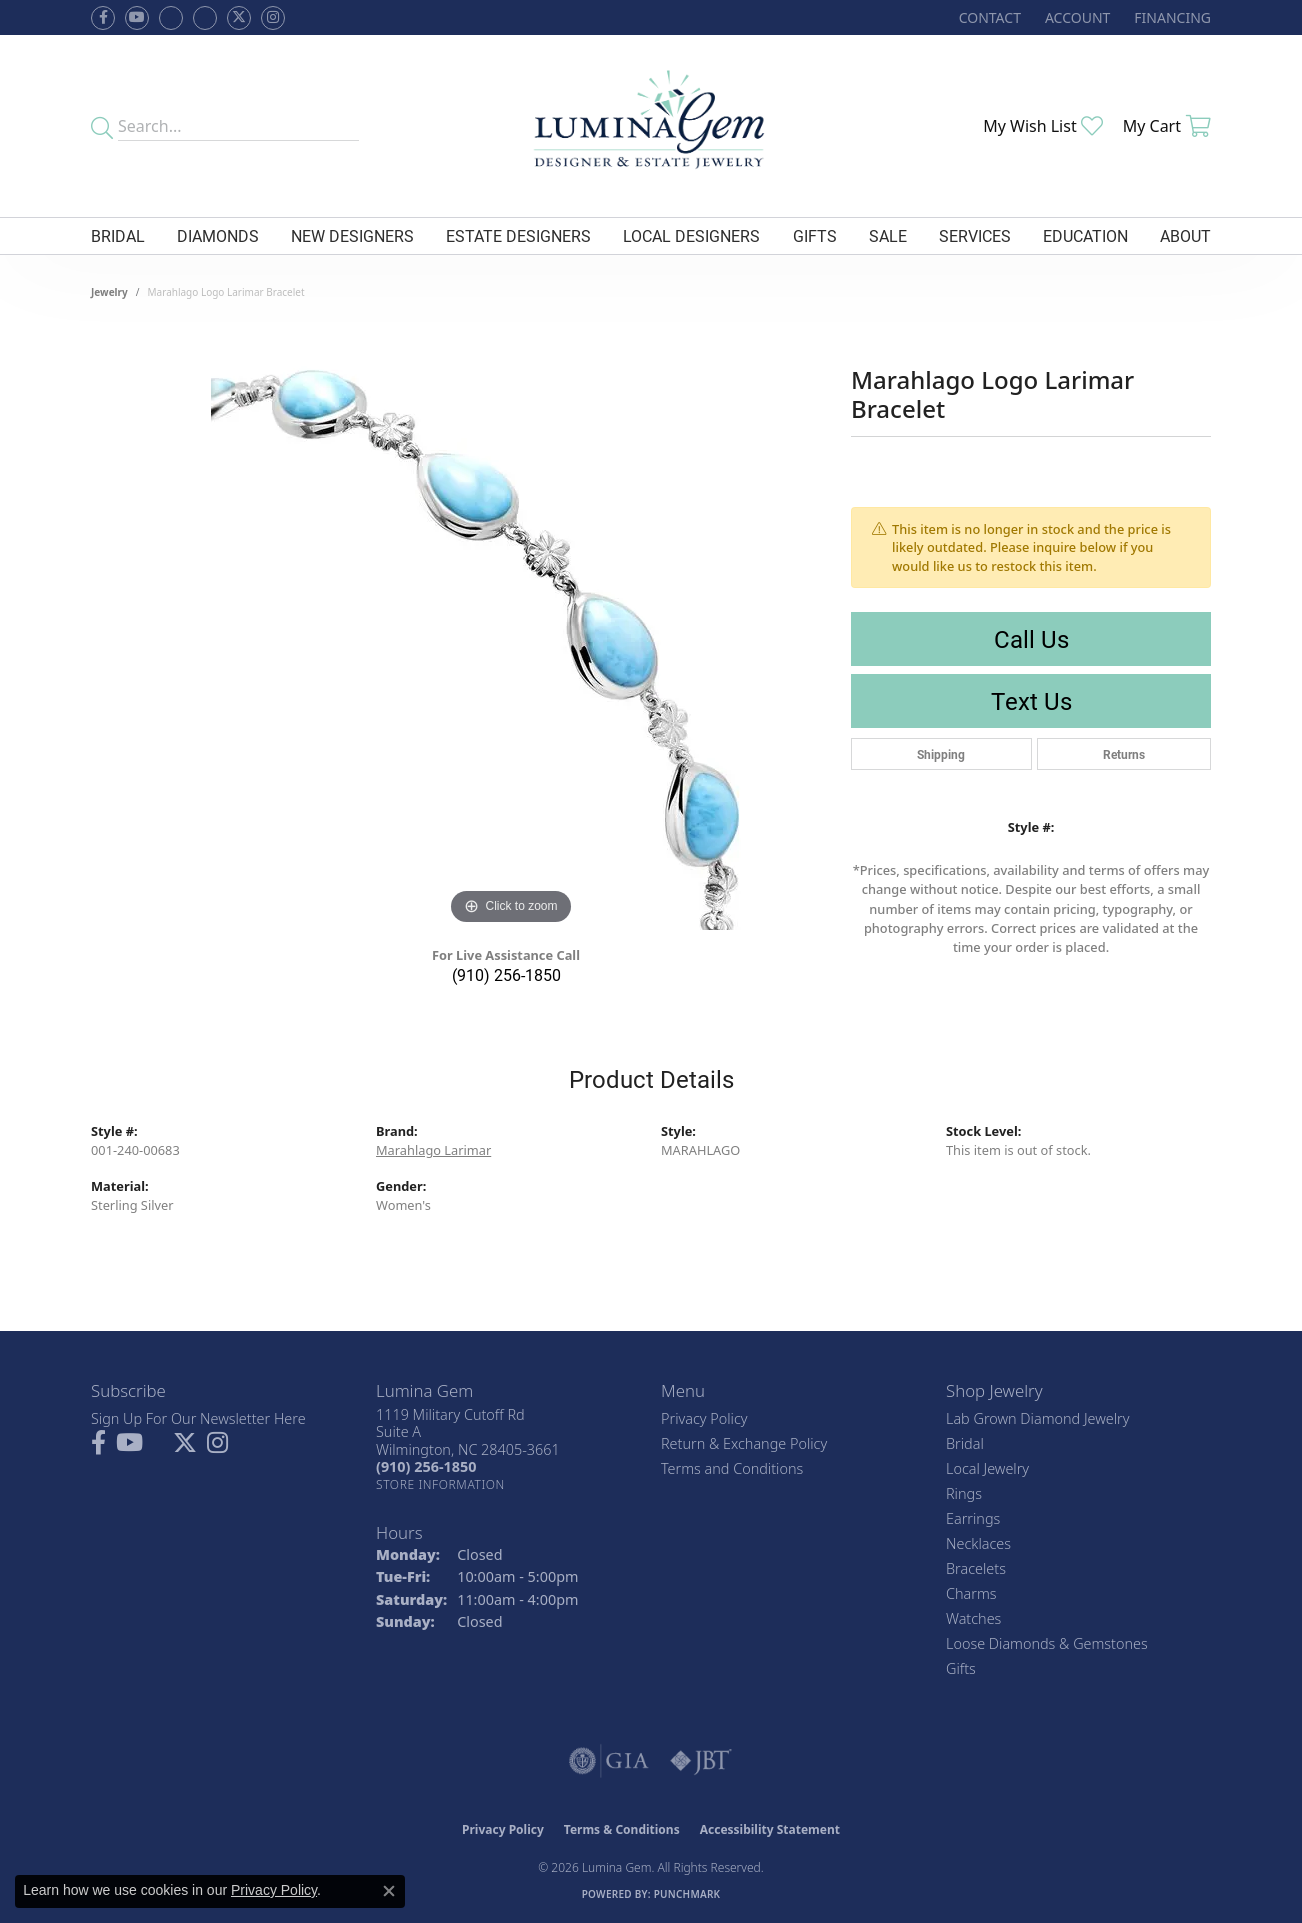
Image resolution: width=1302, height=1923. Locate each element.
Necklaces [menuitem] (978, 1543)
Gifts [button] (815, 235)
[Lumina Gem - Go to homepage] (651, 126)
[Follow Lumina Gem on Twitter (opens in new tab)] (239, 18)
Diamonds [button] (218, 235)
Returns (1124, 754)
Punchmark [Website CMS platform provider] (687, 1894)
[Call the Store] (426, 1466)
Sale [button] (888, 235)
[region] (511, 630)
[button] (1075, 17)
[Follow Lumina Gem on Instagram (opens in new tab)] (273, 18)
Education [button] (1085, 235)
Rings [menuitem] (964, 1493)
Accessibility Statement (770, 1829)
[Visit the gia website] (609, 1761)
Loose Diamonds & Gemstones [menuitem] (1047, 1643)
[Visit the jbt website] (701, 1761)
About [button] (1185, 235)
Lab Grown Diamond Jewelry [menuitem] (1037, 1418)
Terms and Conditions (732, 1468)
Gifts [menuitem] (961, 1668)
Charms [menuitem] (971, 1593)
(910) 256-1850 (506, 974)
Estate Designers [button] (518, 235)
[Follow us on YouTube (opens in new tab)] (137, 18)
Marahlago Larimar (433, 1150)
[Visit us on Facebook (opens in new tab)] (171, 18)
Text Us (1031, 701)
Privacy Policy (704, 1418)
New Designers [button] (352, 235)
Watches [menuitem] (973, 1618)
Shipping (941, 754)
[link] (988, 17)
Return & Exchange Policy (744, 1443)
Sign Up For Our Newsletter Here (198, 1418)
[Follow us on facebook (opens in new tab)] (103, 18)
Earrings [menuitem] (973, 1518)
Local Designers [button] (691, 235)
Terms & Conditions (622, 1829)
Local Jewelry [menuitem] (987, 1468)
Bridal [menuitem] (965, 1443)
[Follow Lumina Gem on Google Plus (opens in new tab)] (205, 18)
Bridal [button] (118, 235)
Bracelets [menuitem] (976, 1568)
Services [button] (975, 235)
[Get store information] (440, 1484)
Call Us (1031, 639)
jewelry (109, 292)
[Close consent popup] (389, 1891)
